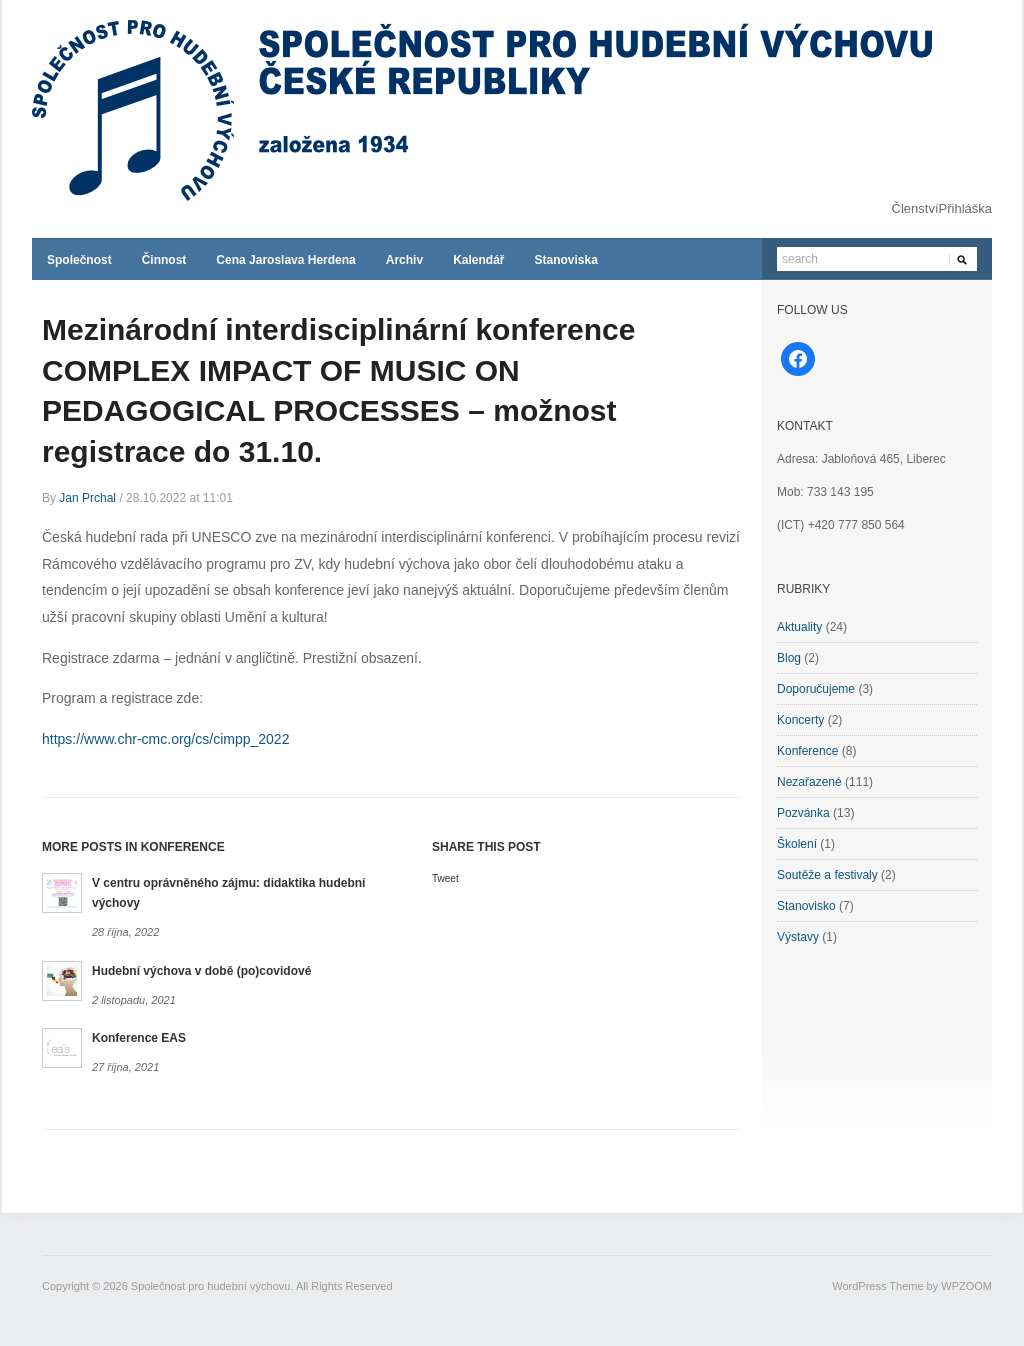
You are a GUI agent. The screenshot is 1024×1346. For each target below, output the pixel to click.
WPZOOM (966, 1286)
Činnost (164, 260)
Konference (807, 751)
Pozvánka (803, 813)
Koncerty (800, 720)
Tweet (445, 878)
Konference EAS (139, 1038)
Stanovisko (806, 906)
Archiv (404, 260)
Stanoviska (565, 260)
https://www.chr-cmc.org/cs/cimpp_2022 (165, 739)
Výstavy (798, 937)
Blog (789, 658)
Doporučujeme (816, 689)
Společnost (79, 260)
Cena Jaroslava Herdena (285, 260)
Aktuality (799, 627)
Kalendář (478, 260)
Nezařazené (809, 782)
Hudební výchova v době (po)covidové (201, 971)
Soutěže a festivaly (827, 875)
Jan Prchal (87, 498)
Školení (797, 844)
